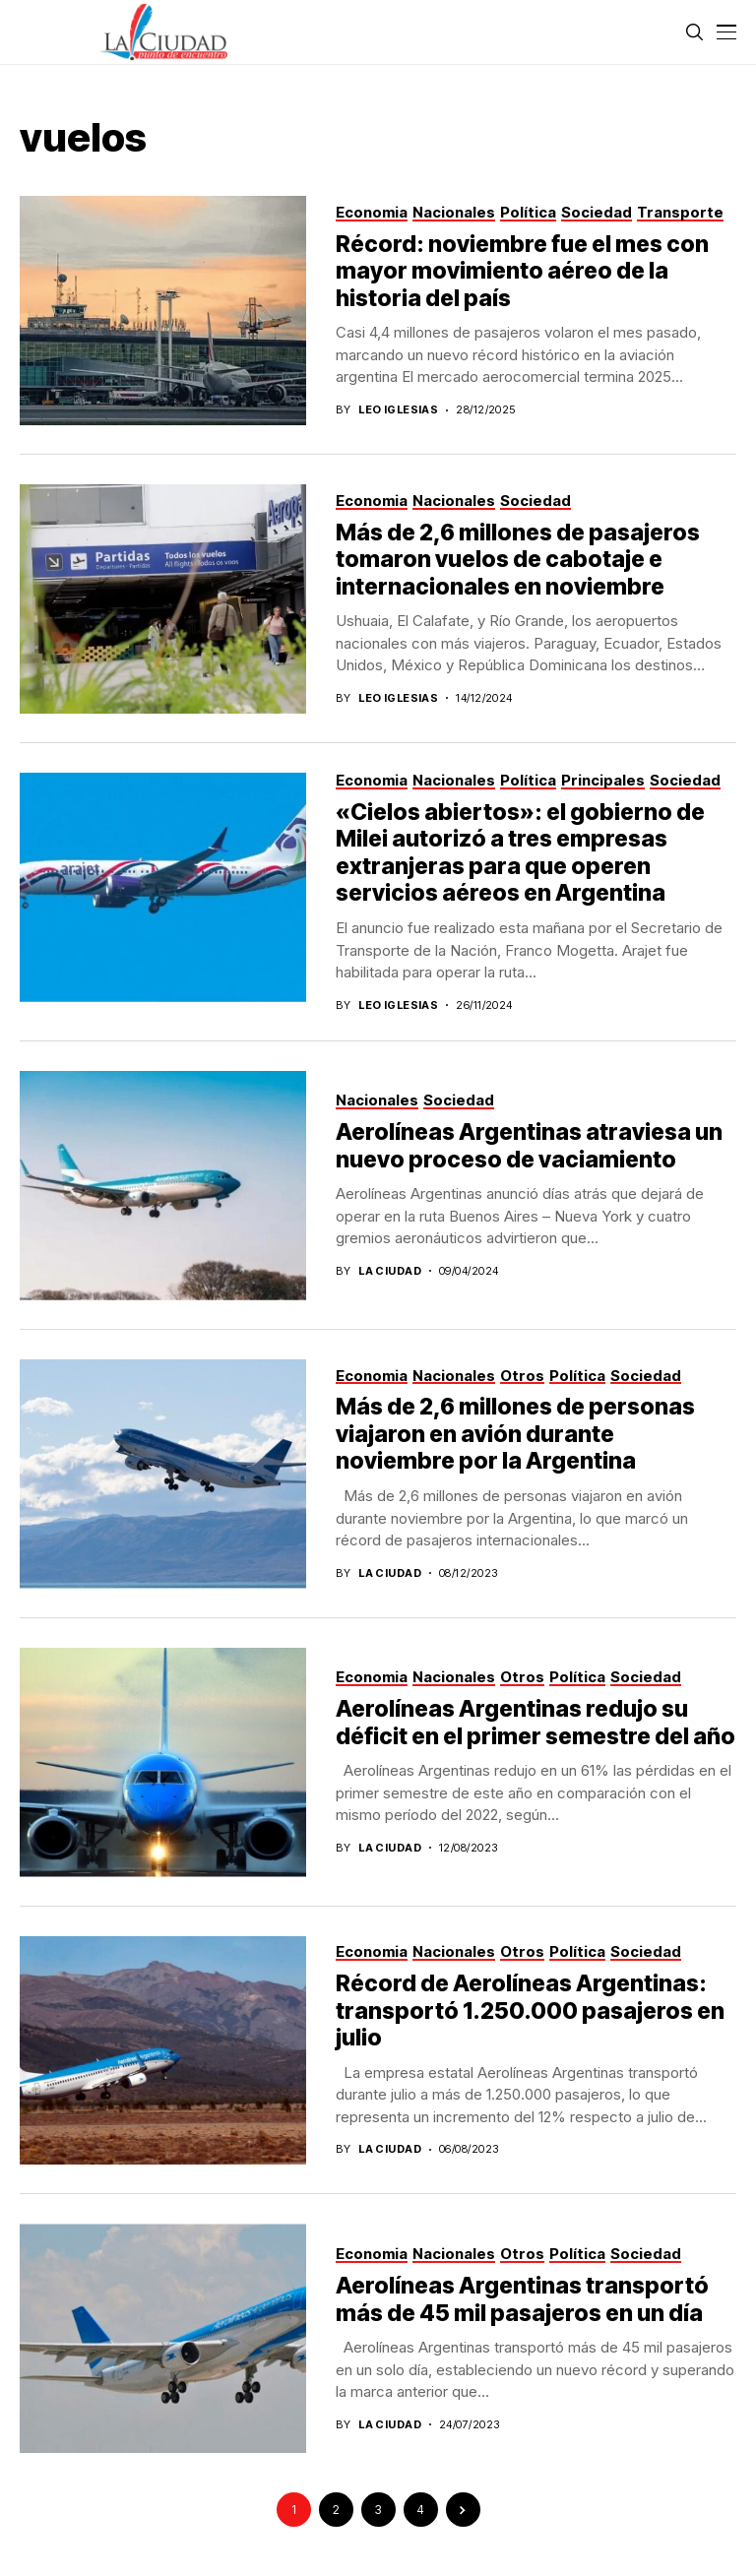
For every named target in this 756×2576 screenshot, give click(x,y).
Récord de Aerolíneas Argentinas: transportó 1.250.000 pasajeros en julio (530, 2010)
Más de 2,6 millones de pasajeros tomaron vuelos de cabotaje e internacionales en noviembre (518, 559)
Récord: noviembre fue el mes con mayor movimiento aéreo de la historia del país (522, 271)
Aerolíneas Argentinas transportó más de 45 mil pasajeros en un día (522, 2299)
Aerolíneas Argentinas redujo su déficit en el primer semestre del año (535, 1722)
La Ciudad (389, 1271)
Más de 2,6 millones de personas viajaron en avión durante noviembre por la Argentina (515, 1434)
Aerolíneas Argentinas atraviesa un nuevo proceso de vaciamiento (529, 1145)
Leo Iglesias (398, 410)
